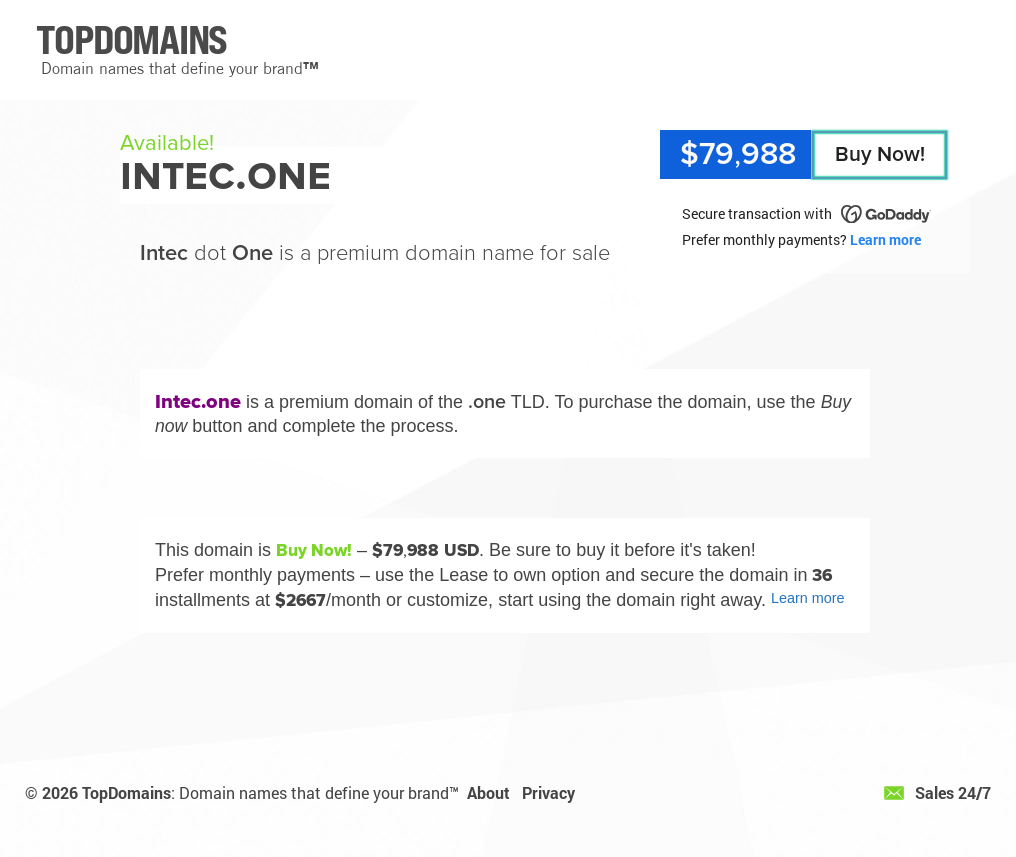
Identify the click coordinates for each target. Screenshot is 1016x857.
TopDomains (126, 792)
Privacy (548, 792)
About (488, 792)
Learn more (885, 239)
